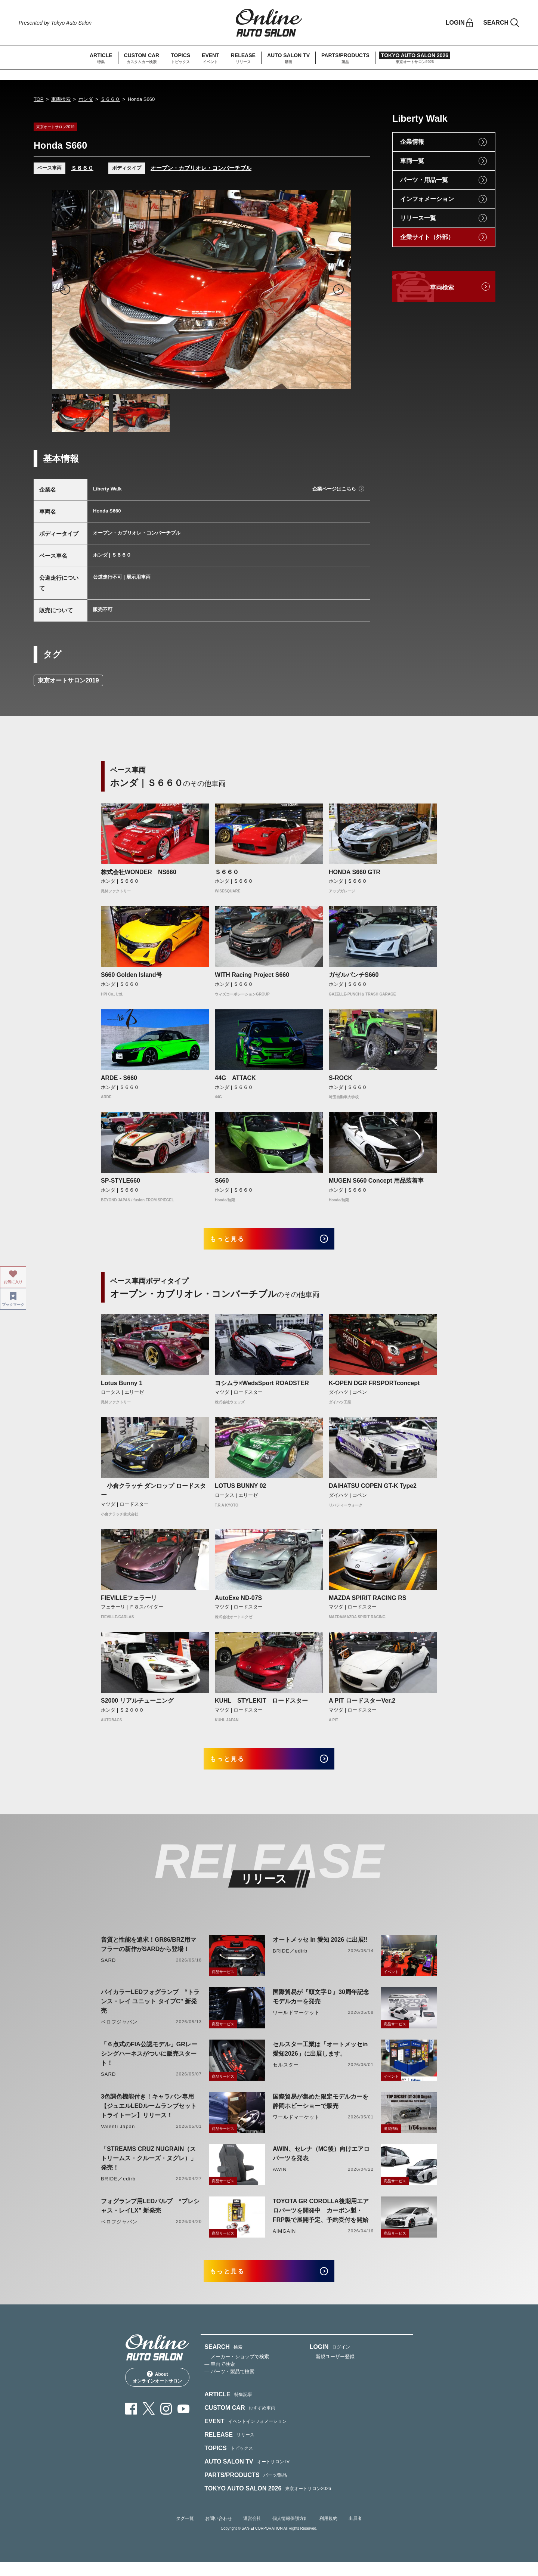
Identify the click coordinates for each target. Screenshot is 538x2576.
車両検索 (61, 99)
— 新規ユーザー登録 (332, 2370)
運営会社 (252, 2532)
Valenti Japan (118, 2136)
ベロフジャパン (119, 2031)
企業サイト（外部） (427, 237)
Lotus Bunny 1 (121, 1387)
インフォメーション (427, 199)
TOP (39, 99)
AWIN (280, 2179)
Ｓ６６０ (110, 99)
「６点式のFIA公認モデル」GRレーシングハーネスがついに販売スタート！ (149, 2062)
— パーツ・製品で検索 (229, 2385)
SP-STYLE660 (120, 1180)
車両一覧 (412, 161)
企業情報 (412, 142)
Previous (65, 289)
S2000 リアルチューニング (137, 1705)
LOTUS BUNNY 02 (240, 1490)
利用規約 (328, 2532)
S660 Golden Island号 (131, 975)
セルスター (286, 2074)
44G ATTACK (235, 1078)
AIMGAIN (284, 2240)
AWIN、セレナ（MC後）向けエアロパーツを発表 (321, 2163)
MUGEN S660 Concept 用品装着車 (376, 1180)
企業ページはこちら (334, 489)
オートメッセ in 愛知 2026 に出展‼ (320, 1949)
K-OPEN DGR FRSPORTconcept (374, 1387)
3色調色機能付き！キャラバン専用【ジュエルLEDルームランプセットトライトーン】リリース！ (149, 2115)
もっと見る (235, 1241)
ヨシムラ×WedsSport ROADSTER (262, 1387)
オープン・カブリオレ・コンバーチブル (201, 168)
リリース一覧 (418, 218)
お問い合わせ (218, 2532)
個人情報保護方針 (290, 2532)
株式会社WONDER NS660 (138, 872)
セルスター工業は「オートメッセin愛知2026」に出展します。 (320, 2058)
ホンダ (85, 99)
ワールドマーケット (296, 2022)
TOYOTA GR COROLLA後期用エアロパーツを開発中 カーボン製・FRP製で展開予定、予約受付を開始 (321, 2219)
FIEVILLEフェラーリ (129, 1602)
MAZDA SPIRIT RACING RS (367, 1602)
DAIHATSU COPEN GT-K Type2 (373, 1490)
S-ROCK (340, 1078)
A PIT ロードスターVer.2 (362, 1705)
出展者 (355, 2532)
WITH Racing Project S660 (252, 975)
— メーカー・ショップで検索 (236, 2370)
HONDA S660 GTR (354, 872)
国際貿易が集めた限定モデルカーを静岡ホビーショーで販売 (320, 2110)
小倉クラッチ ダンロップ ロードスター (153, 1495)
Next (338, 289)
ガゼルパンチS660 (353, 975)
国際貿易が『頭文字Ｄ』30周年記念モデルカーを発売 (321, 2006)
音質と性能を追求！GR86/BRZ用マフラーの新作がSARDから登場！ (148, 1954)
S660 (222, 1180)
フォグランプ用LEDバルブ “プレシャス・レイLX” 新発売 (150, 2215)
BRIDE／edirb (290, 1960)
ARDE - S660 (119, 1078)
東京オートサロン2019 (68, 680)
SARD (108, 1969)
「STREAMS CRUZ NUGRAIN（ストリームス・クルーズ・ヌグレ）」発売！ (149, 2167)
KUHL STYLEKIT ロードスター (261, 1705)
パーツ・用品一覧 (424, 180)
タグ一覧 (185, 2532)
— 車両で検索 (219, 2378)
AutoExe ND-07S (238, 1602)
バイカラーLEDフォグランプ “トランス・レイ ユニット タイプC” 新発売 (150, 2010)
